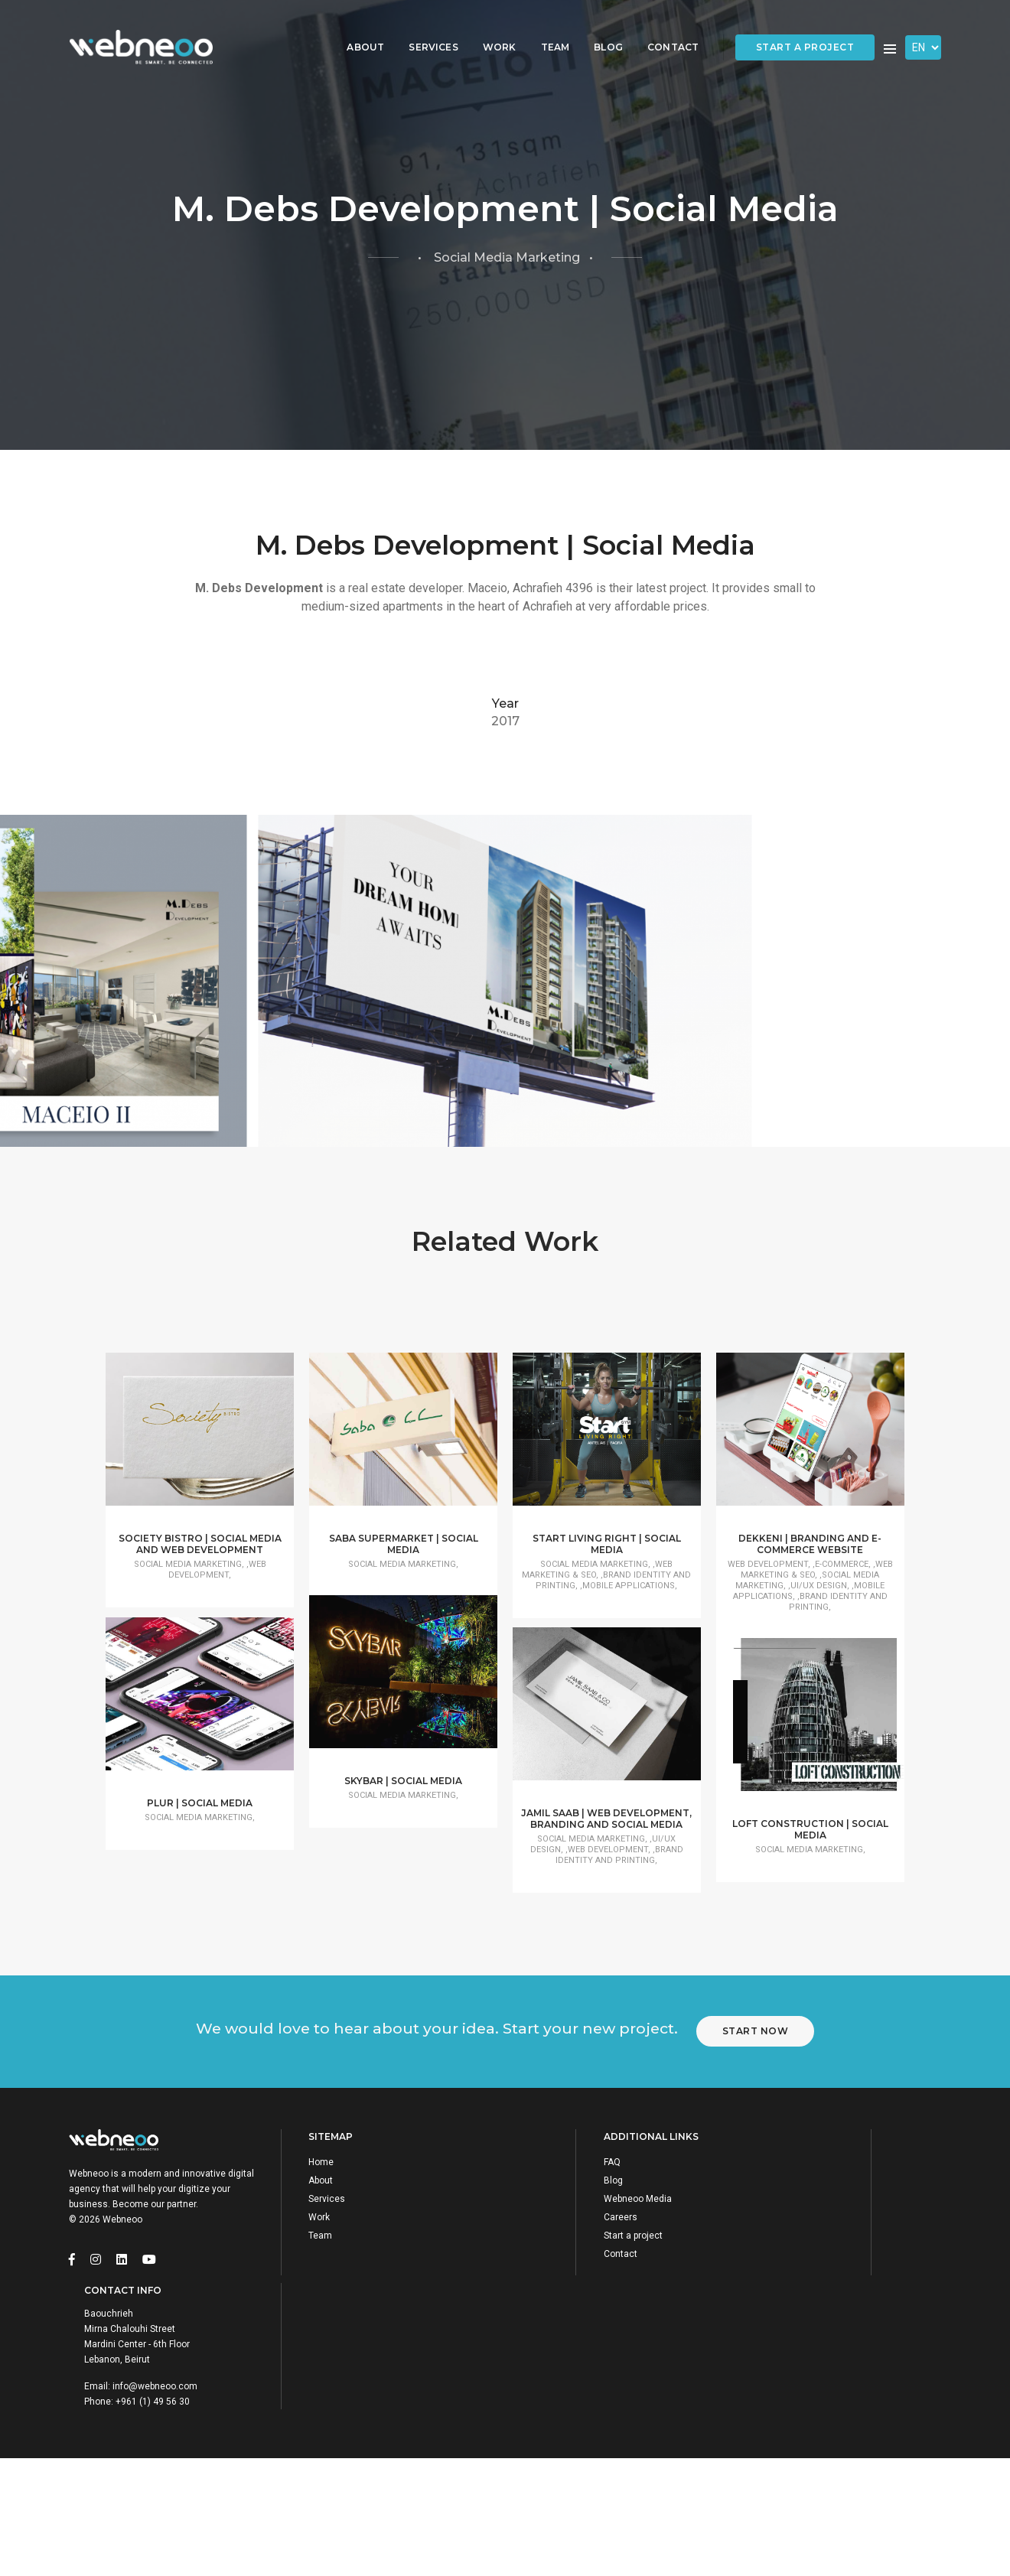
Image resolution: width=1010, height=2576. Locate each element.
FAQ (547, 2406)
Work (488, 27)
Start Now (764, 2261)
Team (544, 27)
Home (328, 2406)
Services (422, 27)
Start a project (805, 28)
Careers (556, 2461)
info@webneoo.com (834, 2476)
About (354, 27)
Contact (661, 27)
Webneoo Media (573, 2443)
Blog (597, 27)
